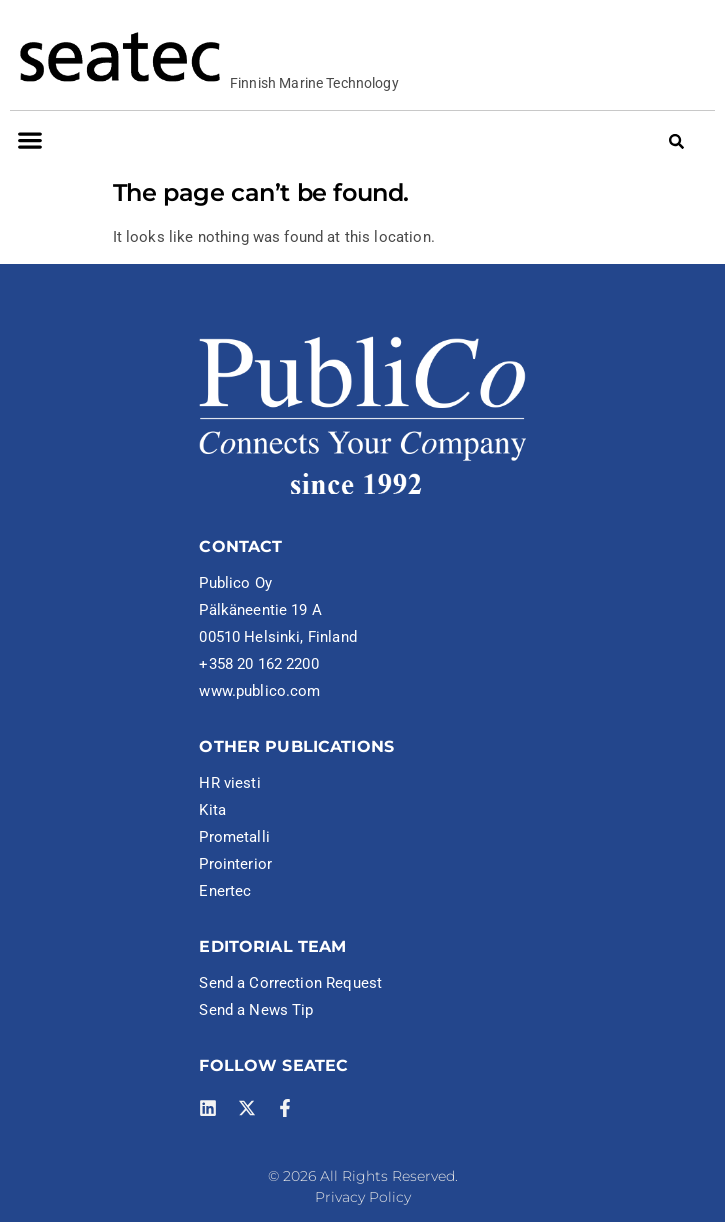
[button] (29, 140)
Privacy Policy (363, 1197)
